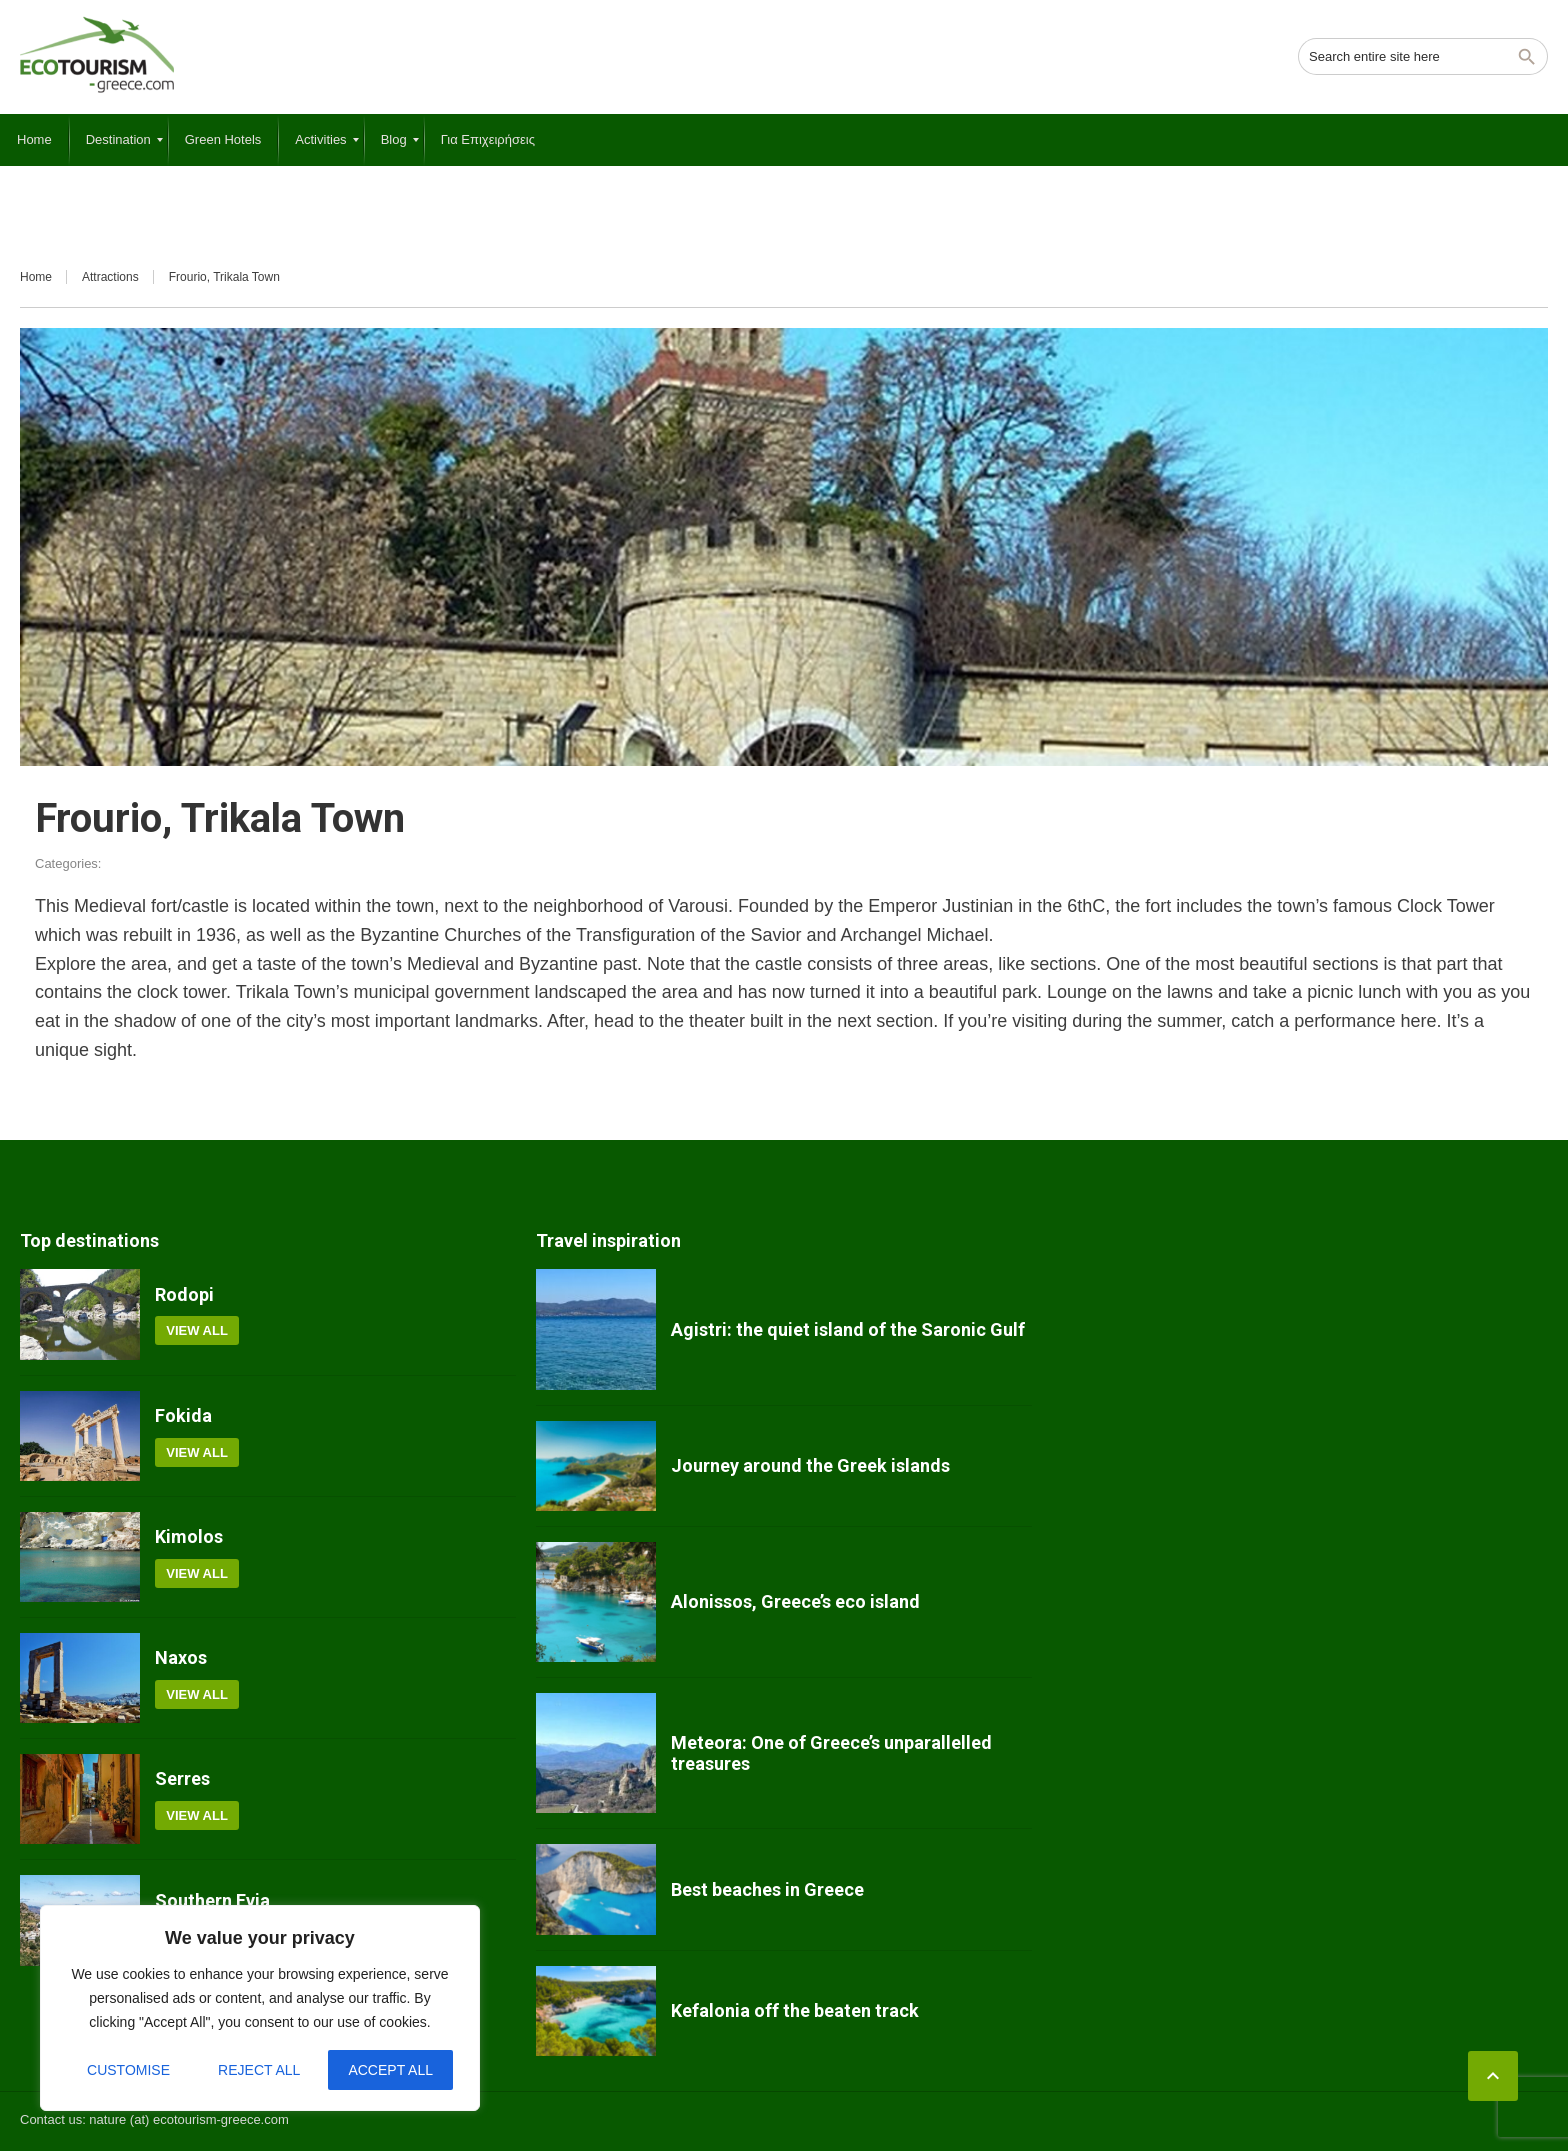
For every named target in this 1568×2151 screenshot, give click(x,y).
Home (36, 277)
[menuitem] (34, 140)
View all (197, 1330)
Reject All (259, 2070)
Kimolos (189, 1536)
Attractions (110, 277)
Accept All (390, 2070)
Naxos (181, 1657)
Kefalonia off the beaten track (795, 2010)
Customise (128, 2070)
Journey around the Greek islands (810, 1465)
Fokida (183, 1415)
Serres (182, 1778)
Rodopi (184, 1294)
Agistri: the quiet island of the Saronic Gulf (848, 1329)
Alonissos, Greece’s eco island (795, 1601)
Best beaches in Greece (767, 1889)
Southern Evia (212, 1900)
